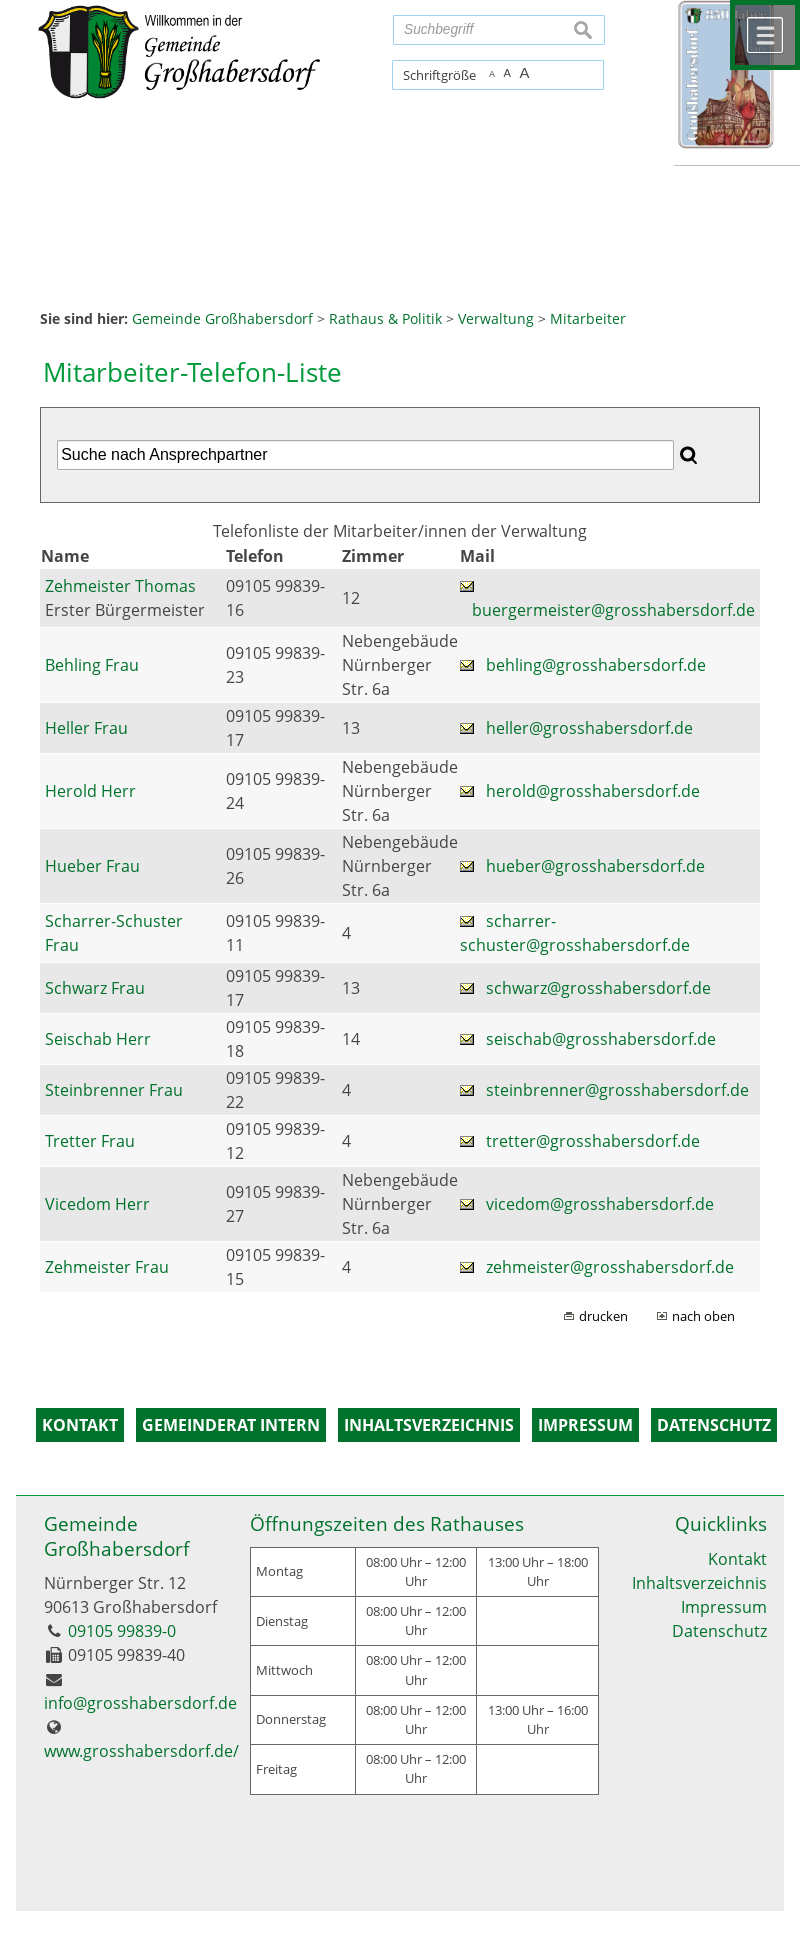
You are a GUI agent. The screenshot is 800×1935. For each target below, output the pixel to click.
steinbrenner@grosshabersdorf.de (617, 1090)
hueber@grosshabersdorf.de (595, 866)
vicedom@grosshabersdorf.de (600, 1204)
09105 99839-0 (122, 1631)
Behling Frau (92, 665)
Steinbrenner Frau (114, 1090)
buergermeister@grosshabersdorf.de (613, 610)
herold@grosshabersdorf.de (593, 791)
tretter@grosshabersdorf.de (593, 1141)
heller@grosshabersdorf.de (589, 728)
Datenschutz (719, 1631)
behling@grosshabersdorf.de (596, 665)
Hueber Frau (92, 866)
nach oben (703, 1316)
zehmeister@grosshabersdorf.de (610, 1267)
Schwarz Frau (95, 988)
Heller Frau (86, 728)
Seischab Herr (98, 1039)
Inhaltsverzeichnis (699, 1583)
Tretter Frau (90, 1141)
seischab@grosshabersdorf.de (601, 1039)
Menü (765, 35)
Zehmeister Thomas (120, 586)
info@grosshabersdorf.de (140, 1703)
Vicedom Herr (97, 1204)
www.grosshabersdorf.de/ (141, 1751)
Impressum (724, 1607)
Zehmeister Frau (107, 1267)
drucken (603, 1316)
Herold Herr (90, 791)
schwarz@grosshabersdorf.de (598, 988)
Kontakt (737, 1559)
